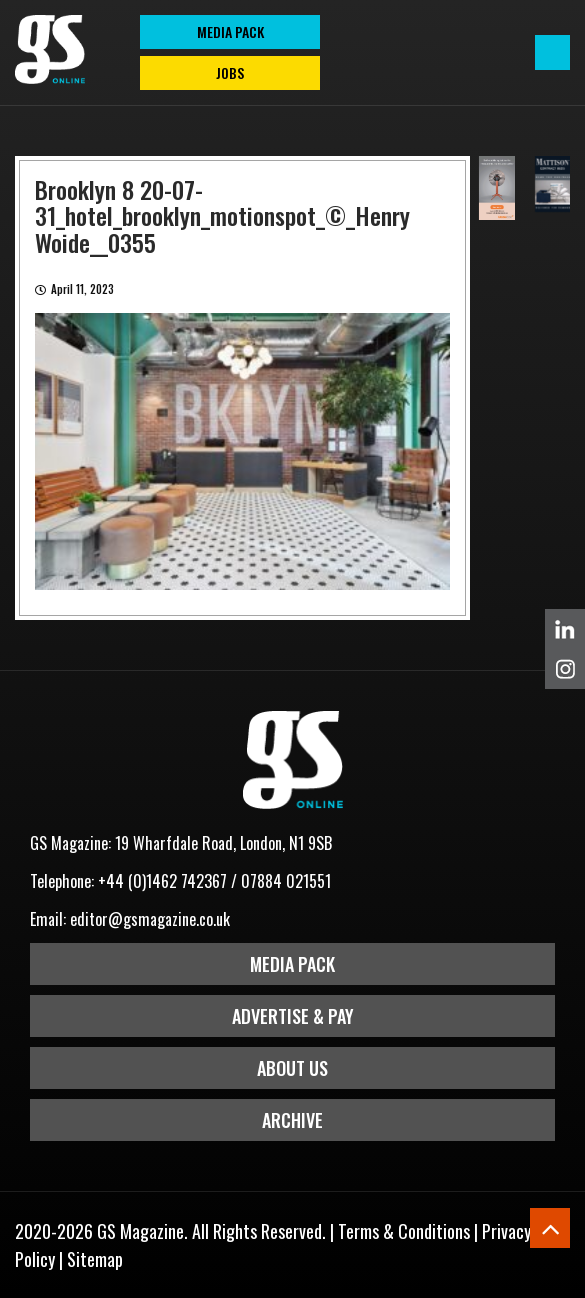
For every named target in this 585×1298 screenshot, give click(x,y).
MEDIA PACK (230, 31)
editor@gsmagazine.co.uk (150, 919)
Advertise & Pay (293, 1016)
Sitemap (95, 1259)
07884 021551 (286, 881)
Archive (292, 1120)
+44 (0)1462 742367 (162, 881)
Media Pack (292, 964)
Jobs (230, 72)
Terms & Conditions (404, 1231)
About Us (292, 1068)
